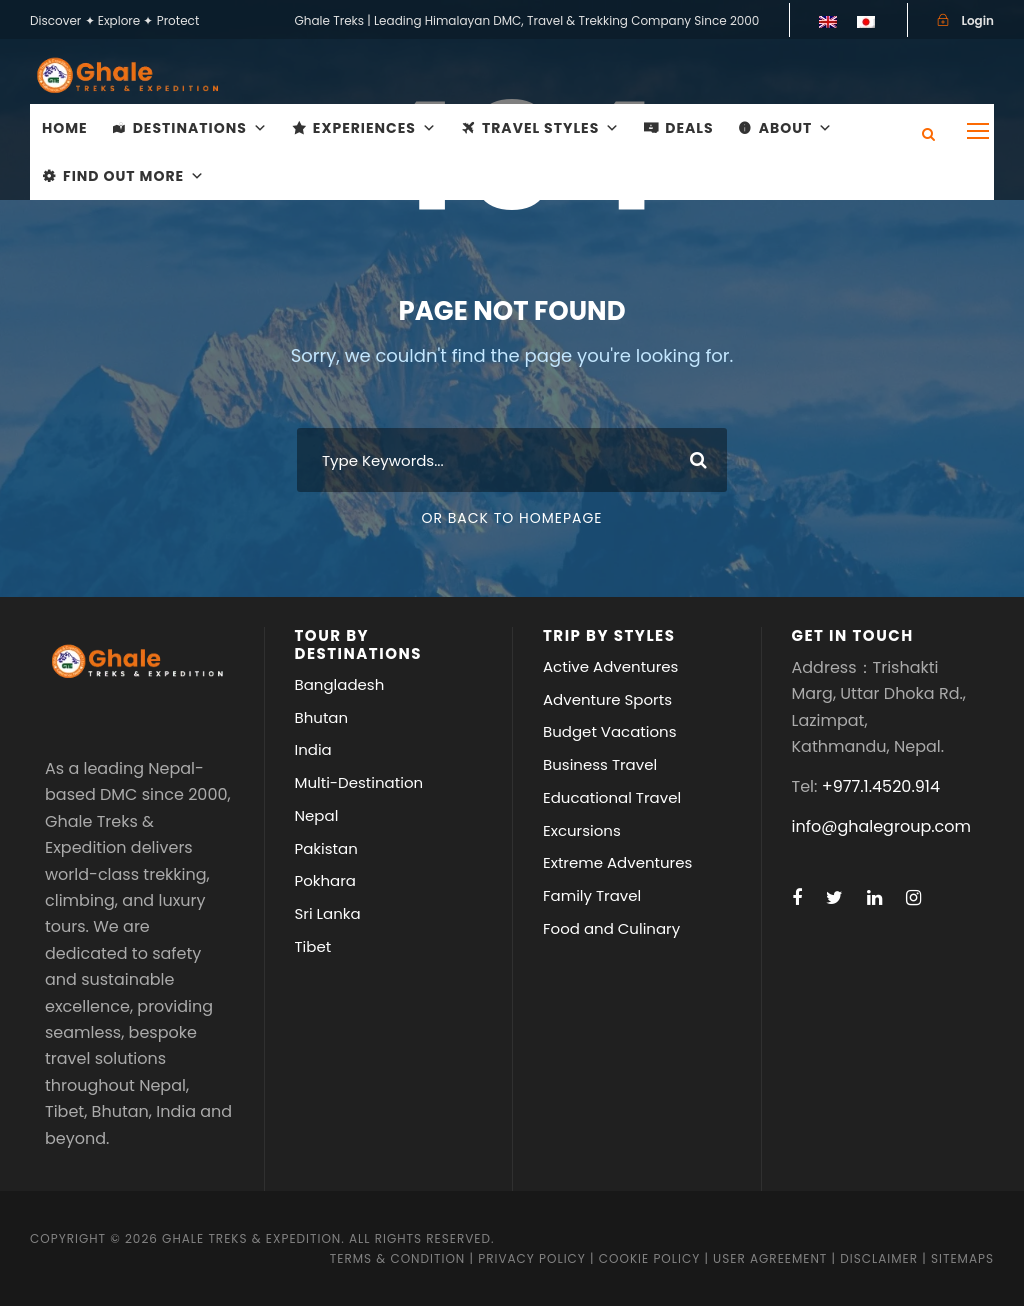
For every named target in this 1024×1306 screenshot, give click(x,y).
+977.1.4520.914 (881, 786)
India (313, 749)
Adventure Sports (607, 699)
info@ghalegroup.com (882, 826)
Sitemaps (962, 1258)
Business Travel (600, 764)
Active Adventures (610, 666)
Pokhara (326, 880)
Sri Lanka (328, 913)
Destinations (200, 128)
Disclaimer (881, 1258)
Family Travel (592, 895)
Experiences (375, 128)
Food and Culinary (611, 928)
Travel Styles (551, 128)
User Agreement (772, 1258)
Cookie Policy (649, 1258)
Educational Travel (612, 797)
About (796, 128)
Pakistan (326, 848)
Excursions (582, 830)
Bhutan (322, 717)
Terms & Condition (397, 1258)
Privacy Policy (532, 1258)
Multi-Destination (359, 782)
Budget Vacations (610, 731)
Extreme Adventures (617, 862)
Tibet (313, 946)
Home (65, 128)
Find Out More (134, 176)
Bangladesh (340, 684)
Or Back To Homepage (511, 518)
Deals (689, 128)
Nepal (317, 815)
